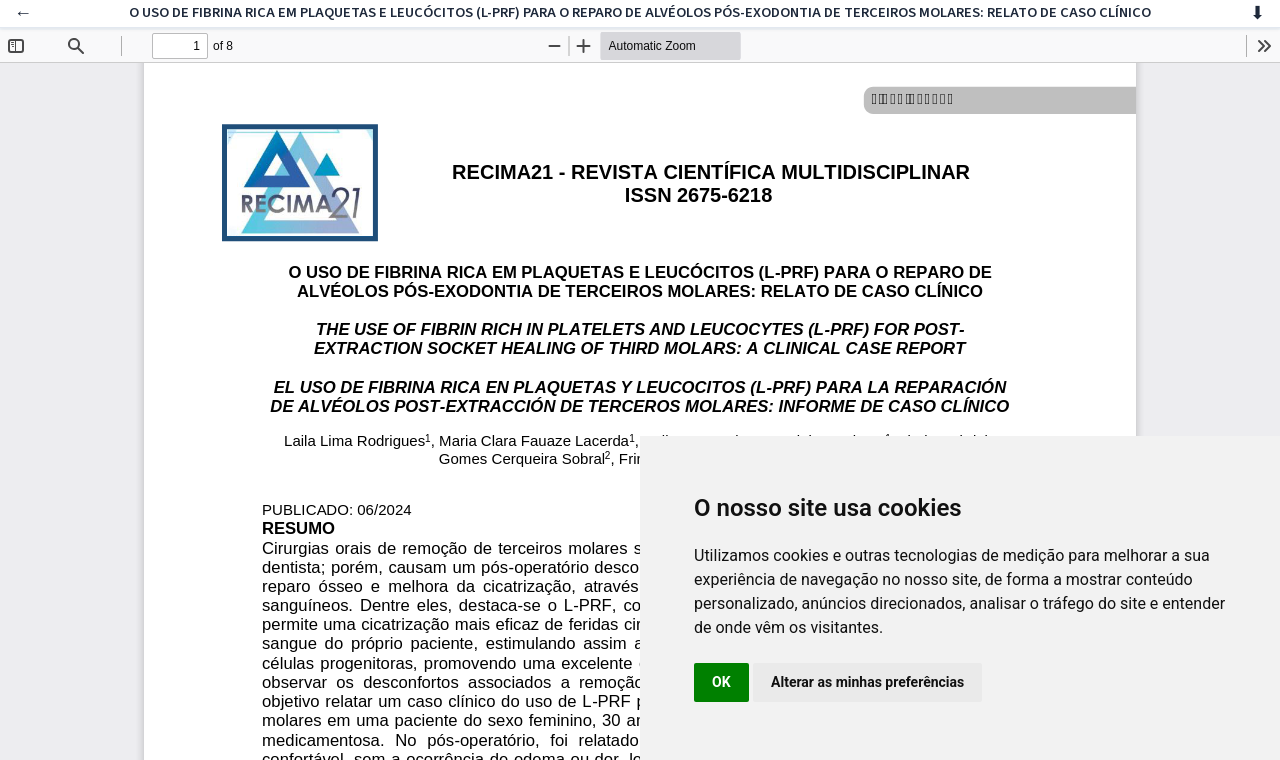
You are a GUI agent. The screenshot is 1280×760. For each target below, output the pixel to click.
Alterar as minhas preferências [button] (867, 682)
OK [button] (721, 682)
